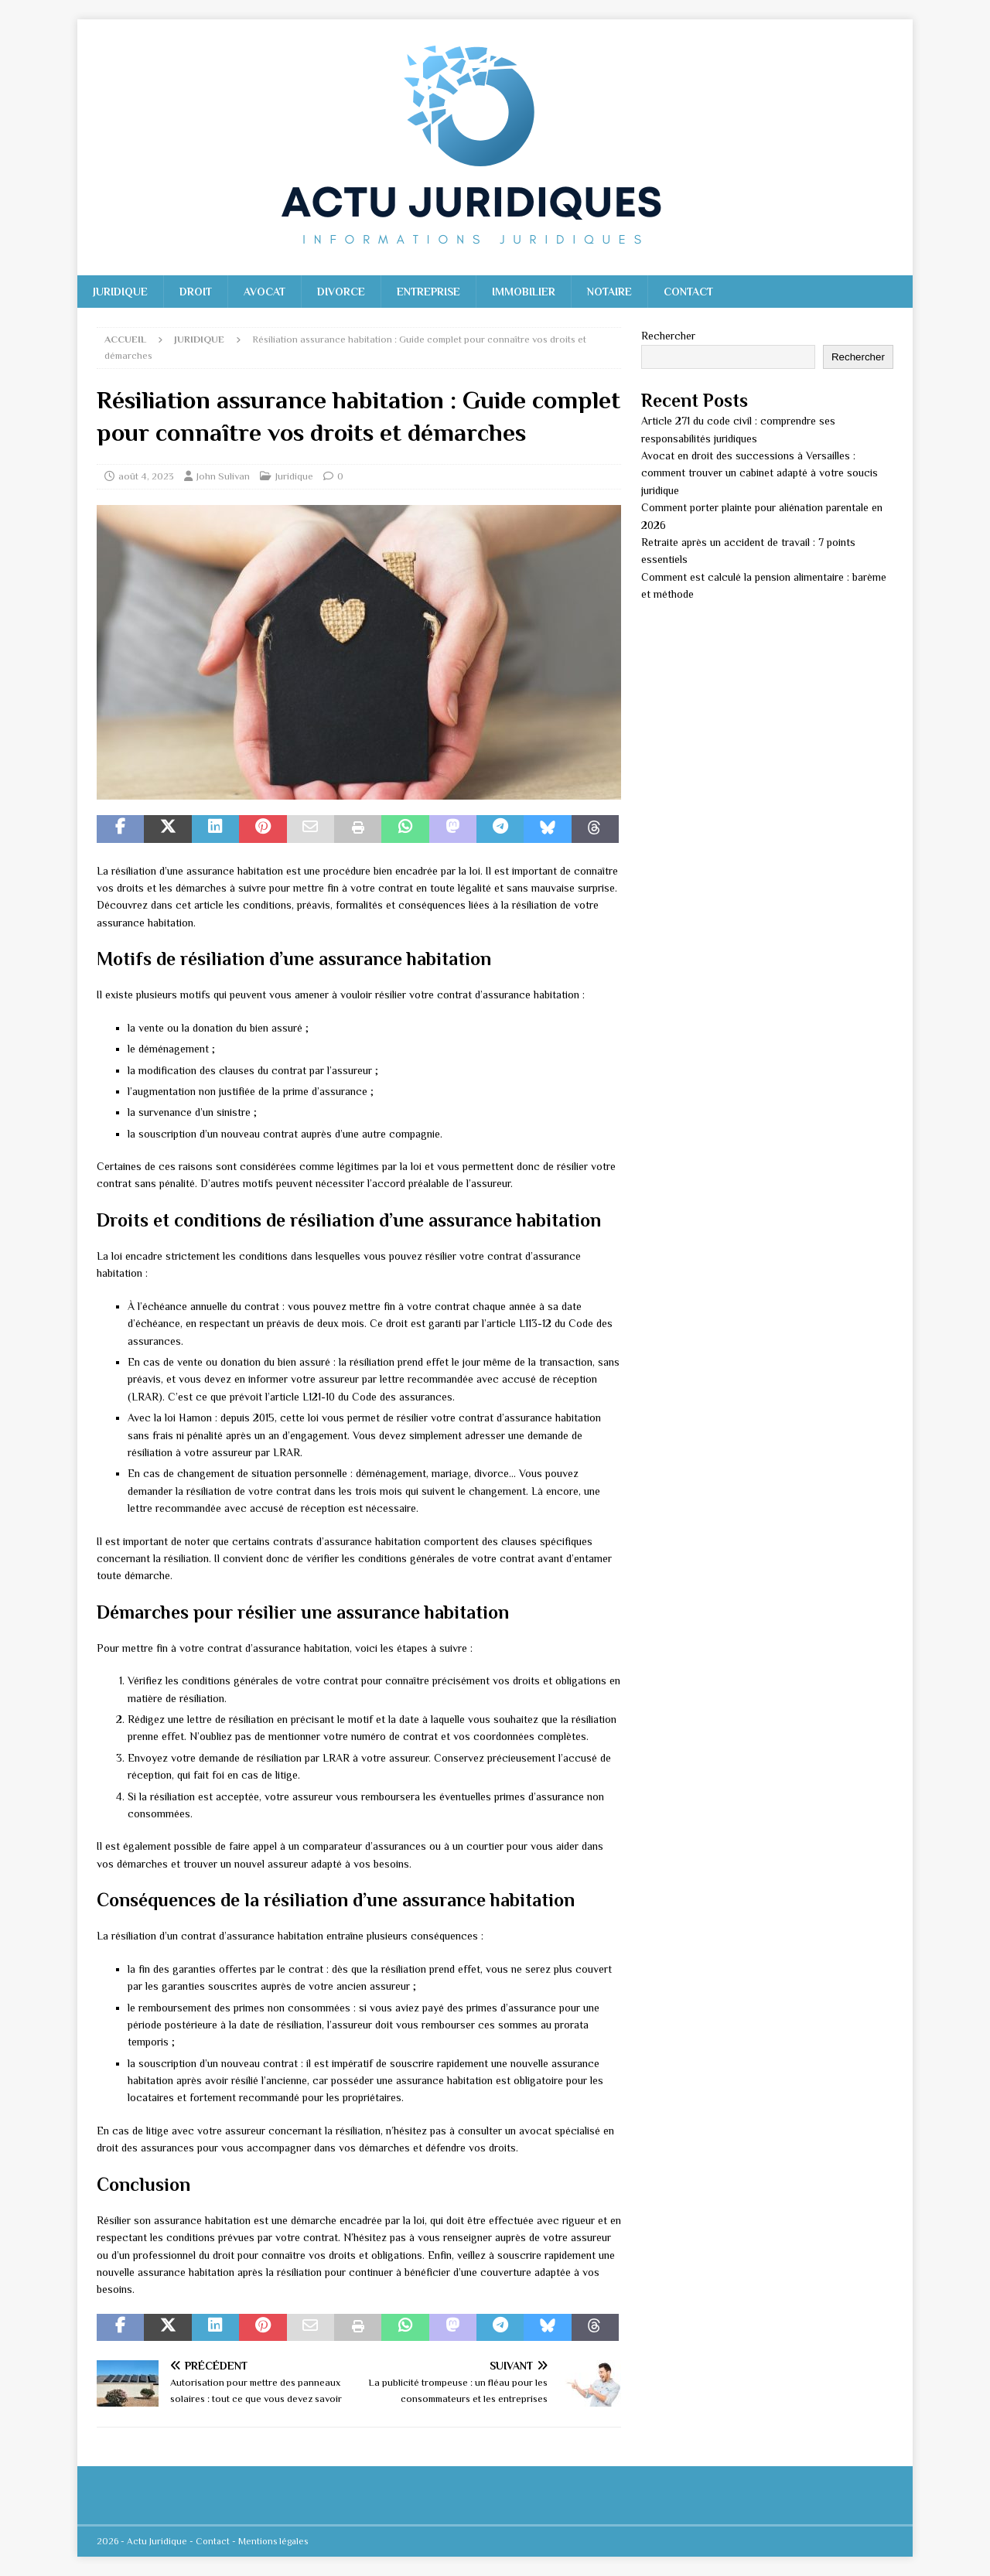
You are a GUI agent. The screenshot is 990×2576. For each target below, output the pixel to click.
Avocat (264, 291)
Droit (195, 291)
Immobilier (523, 291)
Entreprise (428, 291)
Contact (688, 291)
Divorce (341, 291)
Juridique (120, 291)
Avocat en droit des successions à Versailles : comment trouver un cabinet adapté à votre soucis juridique (759, 472)
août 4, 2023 (146, 476)
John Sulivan (223, 476)
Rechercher (668, 335)
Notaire (609, 291)
